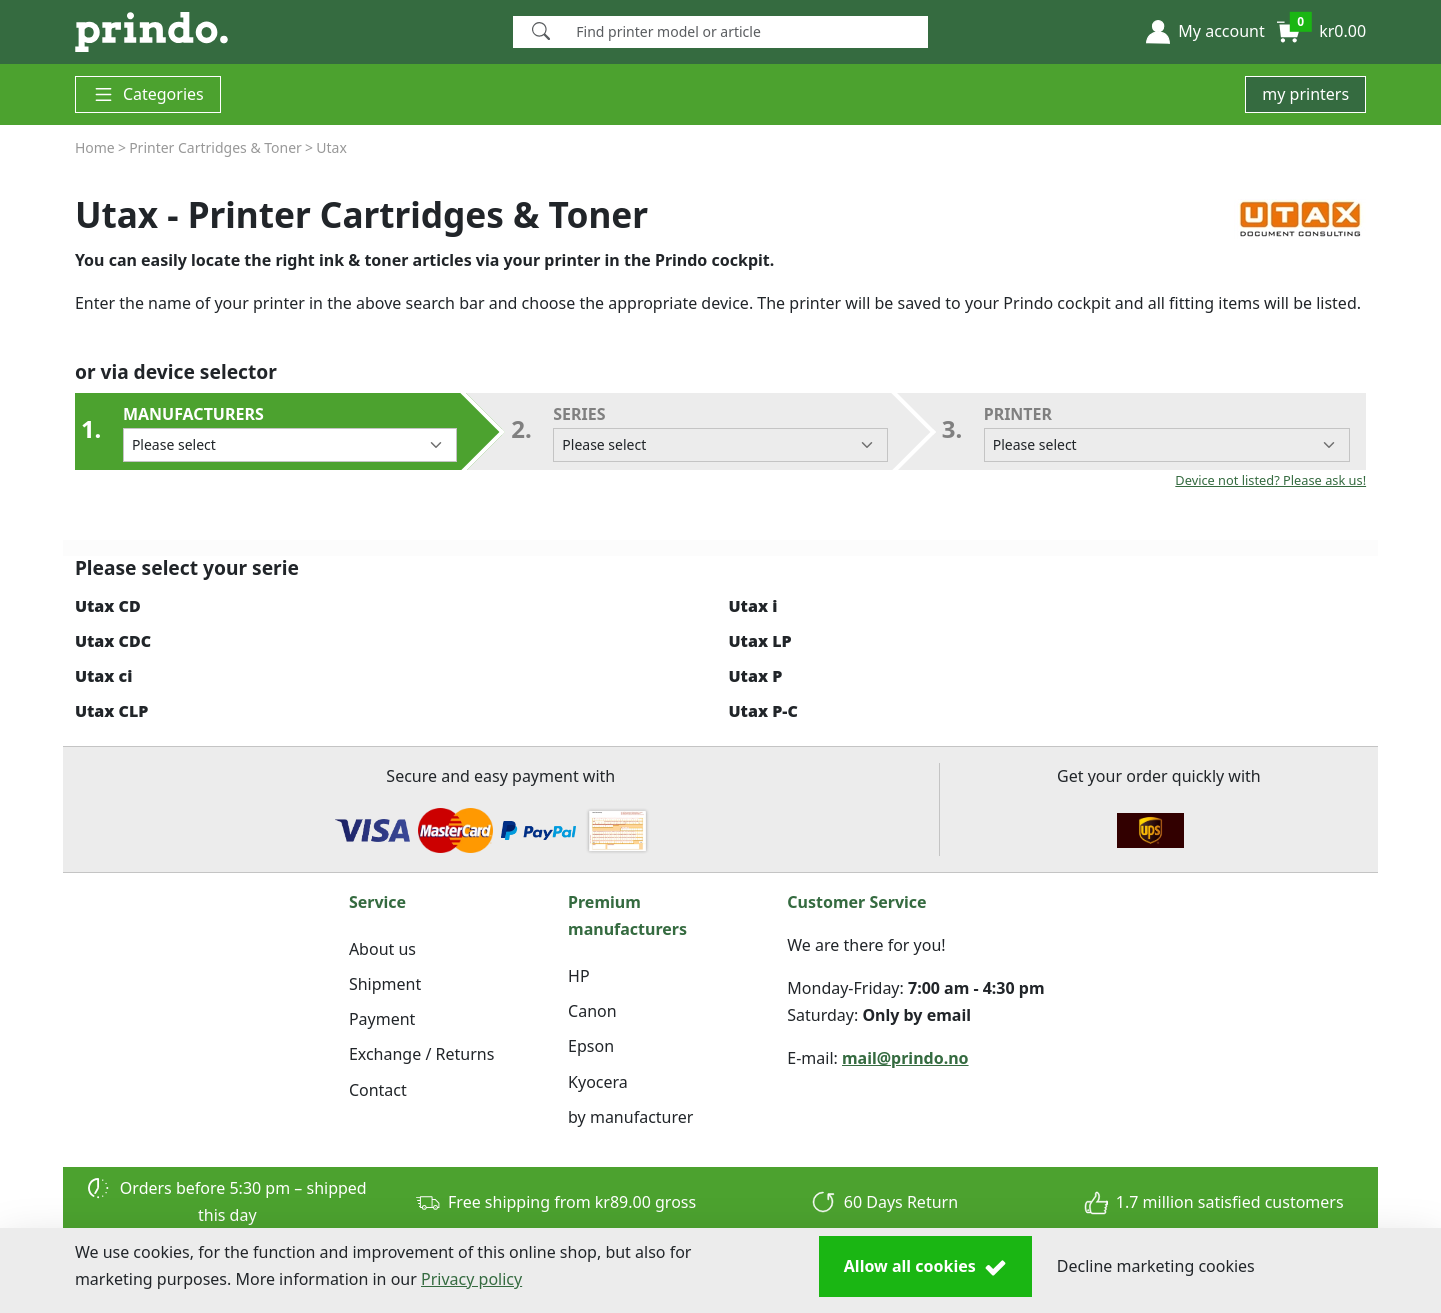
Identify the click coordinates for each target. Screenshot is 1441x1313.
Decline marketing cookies (1156, 1266)
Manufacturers (290, 432)
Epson (591, 1046)
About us (382, 949)
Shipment (385, 984)
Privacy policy (471, 1279)
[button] (1205, 32)
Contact (378, 1090)
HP (579, 976)
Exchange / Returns (421, 1054)
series (720, 432)
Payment (382, 1019)
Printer (1167, 432)
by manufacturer (630, 1117)
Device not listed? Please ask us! (1270, 480)
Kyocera (598, 1082)
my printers (1305, 94)
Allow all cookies (925, 1267)
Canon (592, 1011)
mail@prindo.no (905, 1058)
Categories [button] (148, 94)
